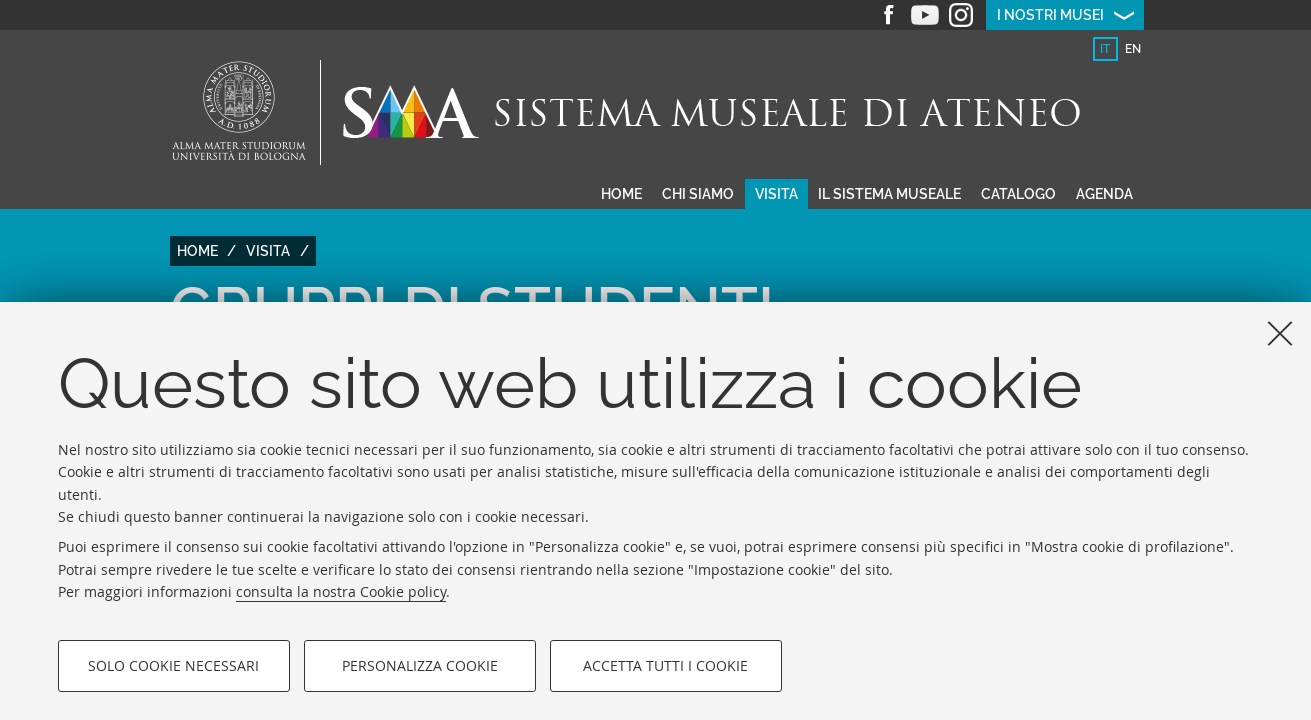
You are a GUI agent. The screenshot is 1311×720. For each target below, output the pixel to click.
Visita (776, 194)
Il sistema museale (889, 194)
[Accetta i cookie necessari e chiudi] (1280, 333)
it (1105, 49)
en (1133, 49)
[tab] (1105, 49)
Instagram (961, 15)
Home (621, 194)
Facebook (889, 15)
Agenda (1104, 194)
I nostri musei (1050, 15)
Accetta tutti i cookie (665, 665)
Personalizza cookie (420, 665)
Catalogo (1018, 194)
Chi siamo (698, 194)
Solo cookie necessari (173, 665)
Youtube (925, 15)
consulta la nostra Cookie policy (341, 591)
